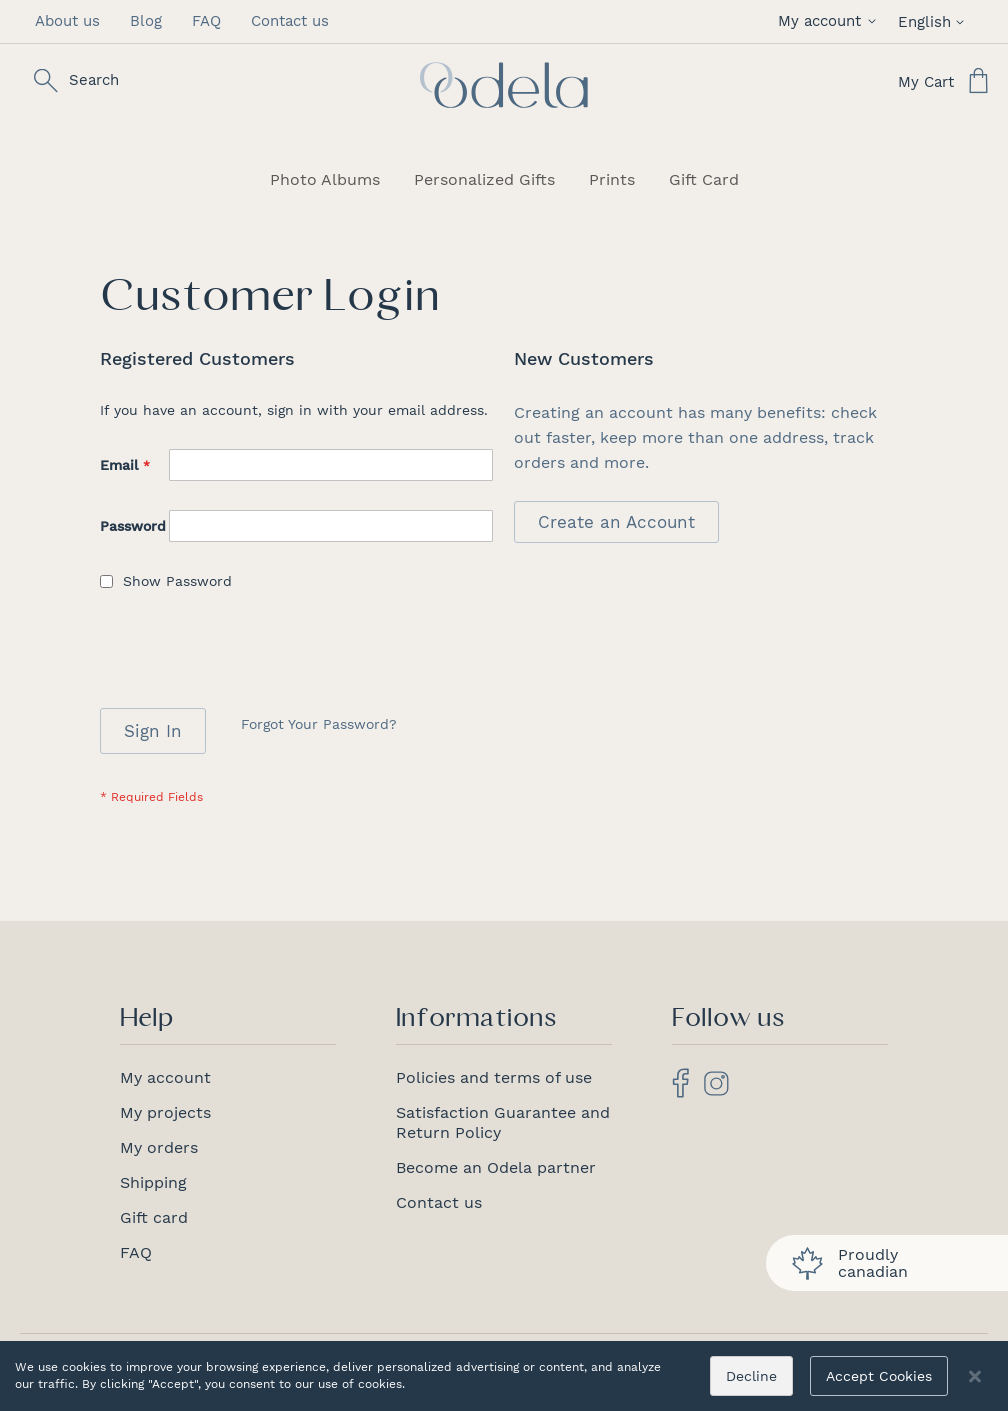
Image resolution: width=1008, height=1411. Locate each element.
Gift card (154, 1217)
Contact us (290, 21)
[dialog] (504, 1376)
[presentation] (252, 659)
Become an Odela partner (496, 1167)
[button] (830, 21)
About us (67, 21)
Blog (146, 21)
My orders (159, 1147)
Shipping (153, 1182)
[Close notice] (975, 1376)
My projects (165, 1112)
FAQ (206, 21)
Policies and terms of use (494, 1077)
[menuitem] (325, 179)
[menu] (504, 179)
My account (165, 1077)
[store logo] (504, 85)
